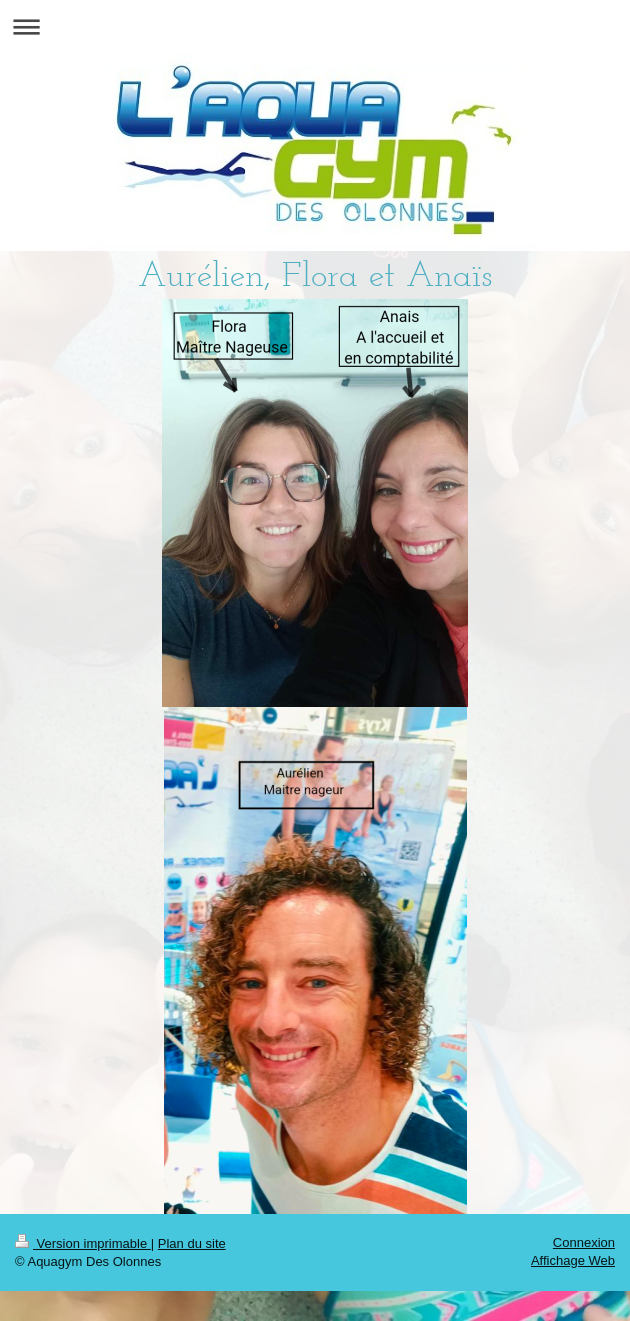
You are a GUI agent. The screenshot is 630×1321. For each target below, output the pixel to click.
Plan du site (192, 1243)
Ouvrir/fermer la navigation (315, 26)
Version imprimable (83, 1243)
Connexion (584, 1242)
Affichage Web (573, 1260)
